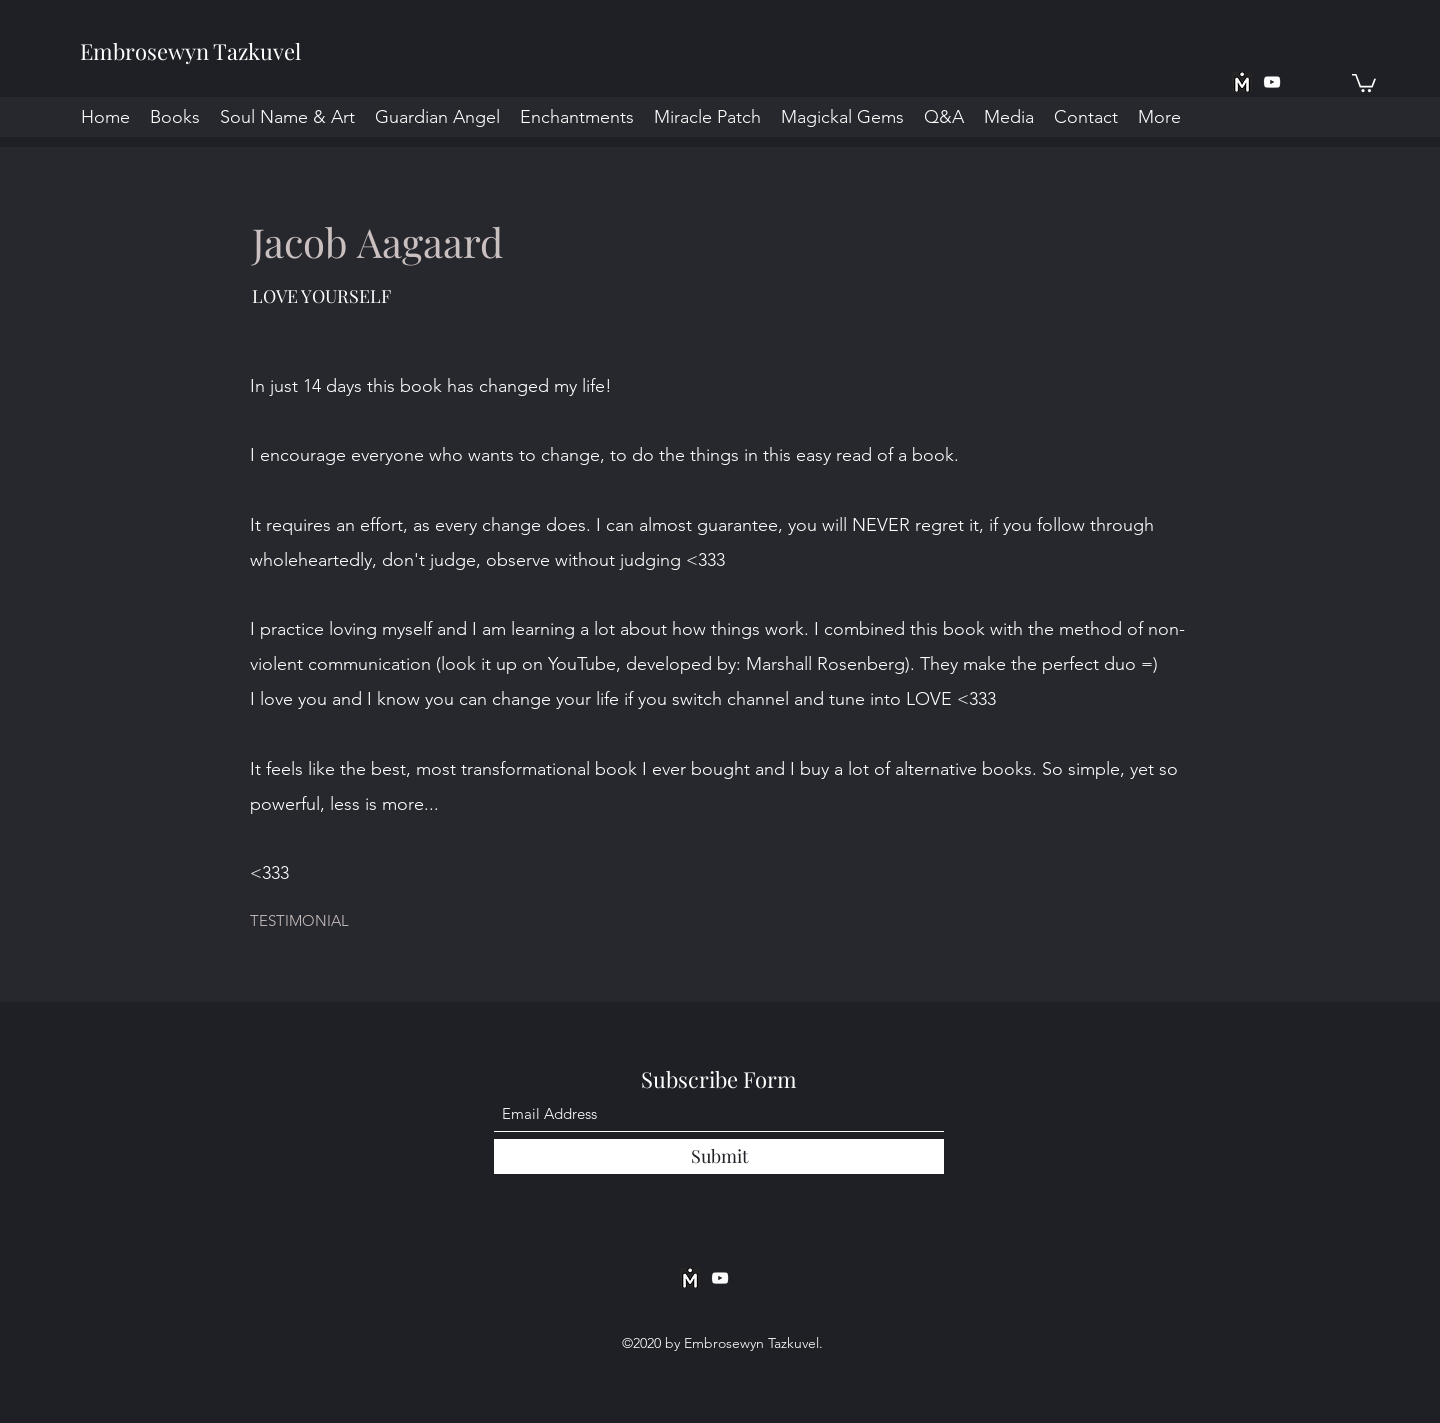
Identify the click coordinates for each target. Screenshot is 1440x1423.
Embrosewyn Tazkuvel (190, 51)
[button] (1364, 82)
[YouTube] (1272, 82)
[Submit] (719, 1156)
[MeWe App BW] (1242, 82)
